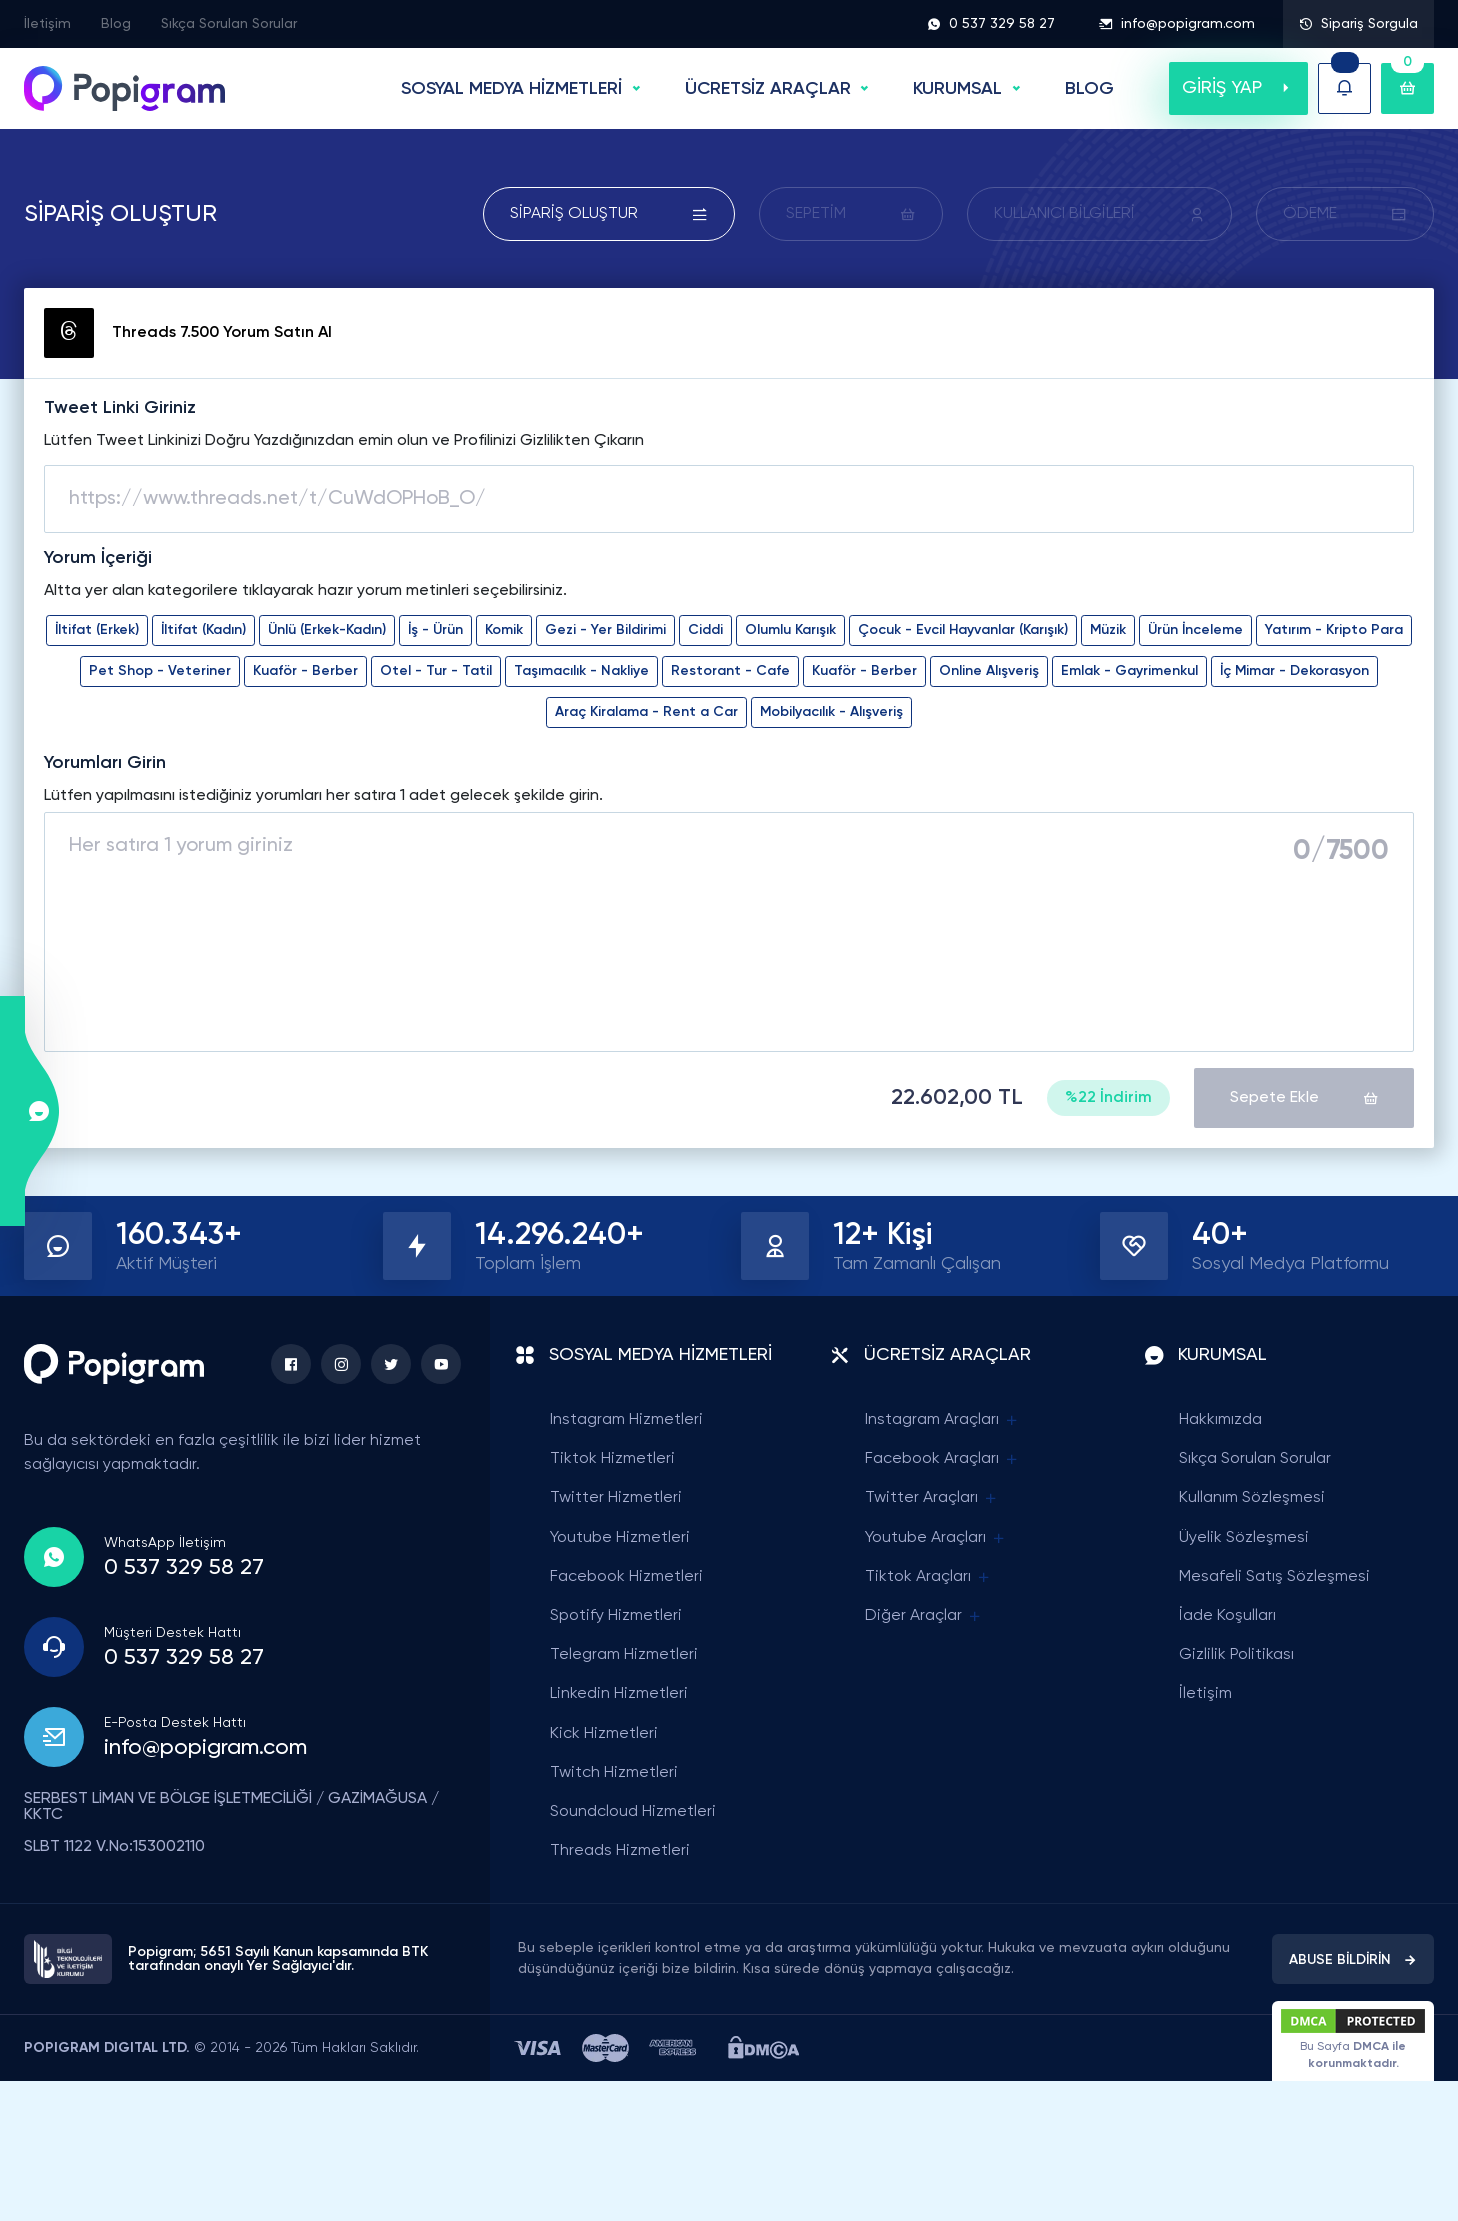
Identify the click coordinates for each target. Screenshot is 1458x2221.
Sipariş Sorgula (1358, 24)
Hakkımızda (1220, 1420)
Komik (504, 630)
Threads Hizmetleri (620, 1851)
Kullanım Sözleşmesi (1252, 1498)
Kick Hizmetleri (604, 1734)
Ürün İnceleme (1195, 630)
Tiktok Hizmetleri (612, 1459)
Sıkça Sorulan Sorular (229, 24)
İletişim (47, 24)
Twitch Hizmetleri (614, 1773)
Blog (116, 24)
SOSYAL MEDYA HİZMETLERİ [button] (511, 89)
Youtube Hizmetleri (620, 1538)
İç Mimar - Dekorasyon (1294, 671)
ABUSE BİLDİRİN (1353, 1960)
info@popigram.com (1177, 24)
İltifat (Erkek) (97, 630)
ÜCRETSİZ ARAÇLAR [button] (768, 89)
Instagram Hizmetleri (626, 1420)
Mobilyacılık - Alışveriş (831, 712)
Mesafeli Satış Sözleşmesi (1274, 1577)
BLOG (1089, 89)
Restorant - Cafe (730, 671)
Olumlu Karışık (790, 630)
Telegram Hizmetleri (624, 1655)
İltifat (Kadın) (203, 630)
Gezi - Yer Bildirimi (605, 630)
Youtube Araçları (936, 1538)
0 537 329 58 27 (991, 24)
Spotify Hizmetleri (616, 1616)
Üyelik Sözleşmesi (1244, 1538)
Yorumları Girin (105, 763)
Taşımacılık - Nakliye (581, 671)
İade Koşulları (1227, 1616)
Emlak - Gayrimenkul (1129, 671)
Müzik (1108, 630)
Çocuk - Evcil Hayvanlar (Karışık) (963, 630)
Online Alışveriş (989, 671)
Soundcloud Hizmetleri (633, 1812)
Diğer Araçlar (924, 1616)
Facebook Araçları (942, 1459)
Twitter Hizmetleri (616, 1498)
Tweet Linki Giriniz (120, 408)
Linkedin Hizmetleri (619, 1694)
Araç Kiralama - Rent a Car (646, 712)
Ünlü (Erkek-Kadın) (327, 630)
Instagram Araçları (942, 1420)
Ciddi (705, 630)
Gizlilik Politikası (1236, 1655)
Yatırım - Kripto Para (1334, 630)
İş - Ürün (435, 630)
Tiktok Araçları (928, 1577)
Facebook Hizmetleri (626, 1577)
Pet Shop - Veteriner (160, 671)
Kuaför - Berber (305, 671)
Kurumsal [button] (957, 89)
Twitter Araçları (932, 1498)
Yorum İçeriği (98, 558)
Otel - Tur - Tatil (436, 671)
